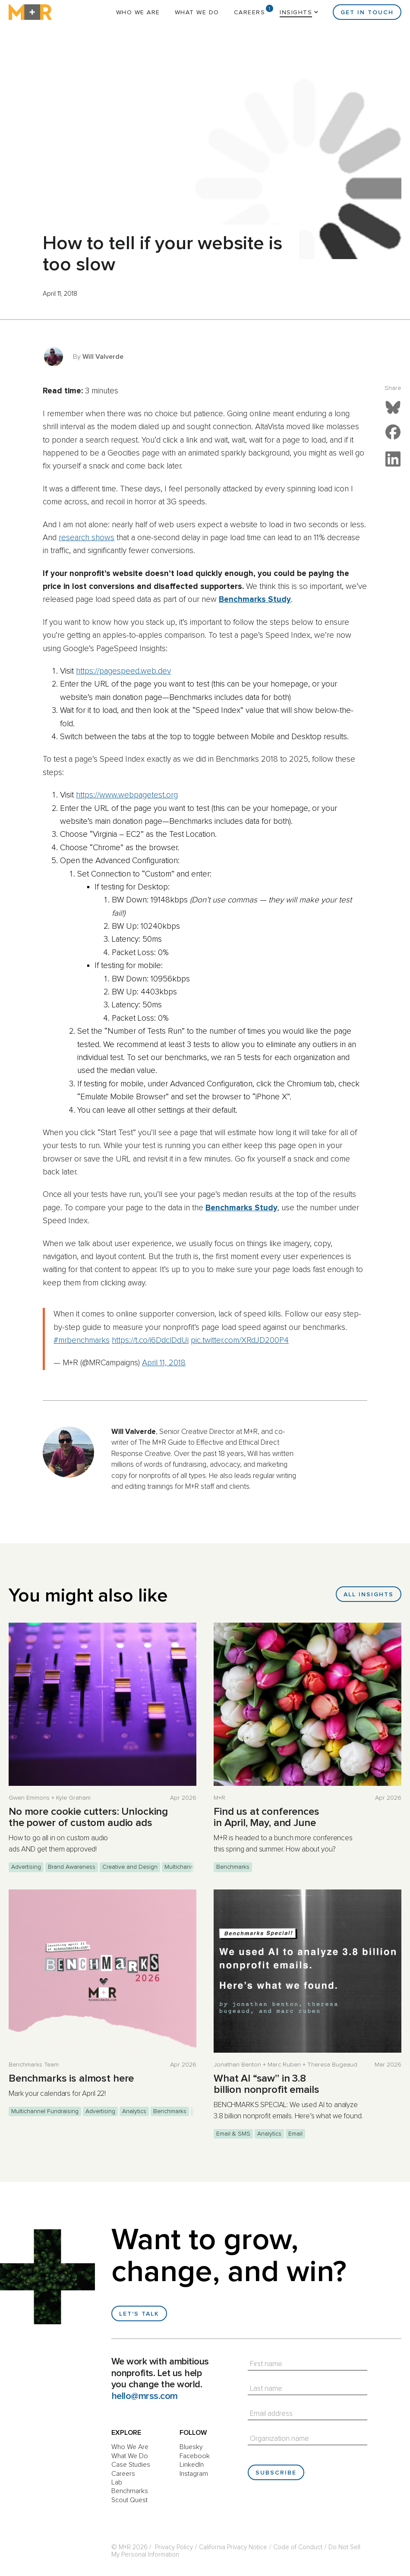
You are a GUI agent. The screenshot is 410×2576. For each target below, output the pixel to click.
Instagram (194, 2473)
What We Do (197, 12)
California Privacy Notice (233, 2547)
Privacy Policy (174, 2547)
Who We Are (138, 12)
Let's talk (139, 2314)
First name (266, 2364)
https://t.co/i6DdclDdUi (150, 1340)
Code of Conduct (297, 2547)
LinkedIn (192, 2464)
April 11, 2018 (164, 1363)
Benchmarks (129, 2490)
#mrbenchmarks (82, 1340)
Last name (266, 2388)
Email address (271, 2414)
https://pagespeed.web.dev (123, 671)
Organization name (279, 2439)
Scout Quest (129, 2500)
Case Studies (130, 2464)
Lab (116, 2482)
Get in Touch (367, 12)
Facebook (195, 2456)
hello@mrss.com (144, 2396)
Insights (296, 12)
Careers (249, 12)
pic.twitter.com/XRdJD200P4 (240, 1340)
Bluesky (191, 2446)
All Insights (369, 1595)
